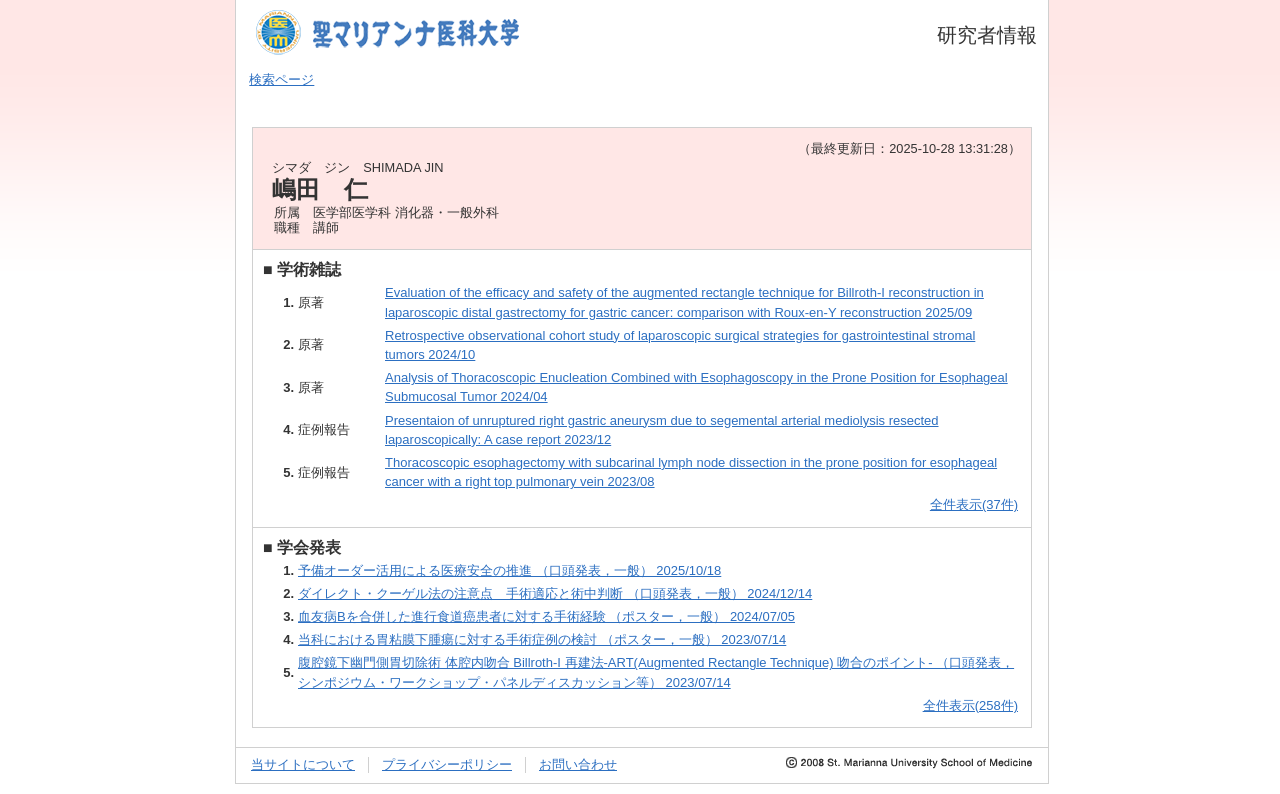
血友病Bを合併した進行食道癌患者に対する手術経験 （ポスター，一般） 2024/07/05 (546, 616)
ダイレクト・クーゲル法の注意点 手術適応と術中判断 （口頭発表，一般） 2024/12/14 (555, 593)
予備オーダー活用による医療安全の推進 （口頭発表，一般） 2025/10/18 (509, 570)
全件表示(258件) (970, 705)
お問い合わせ (578, 764)
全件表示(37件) (974, 504)
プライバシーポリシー (447, 764)
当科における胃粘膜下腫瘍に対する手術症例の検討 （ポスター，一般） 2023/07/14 (542, 639)
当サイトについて (303, 764)
